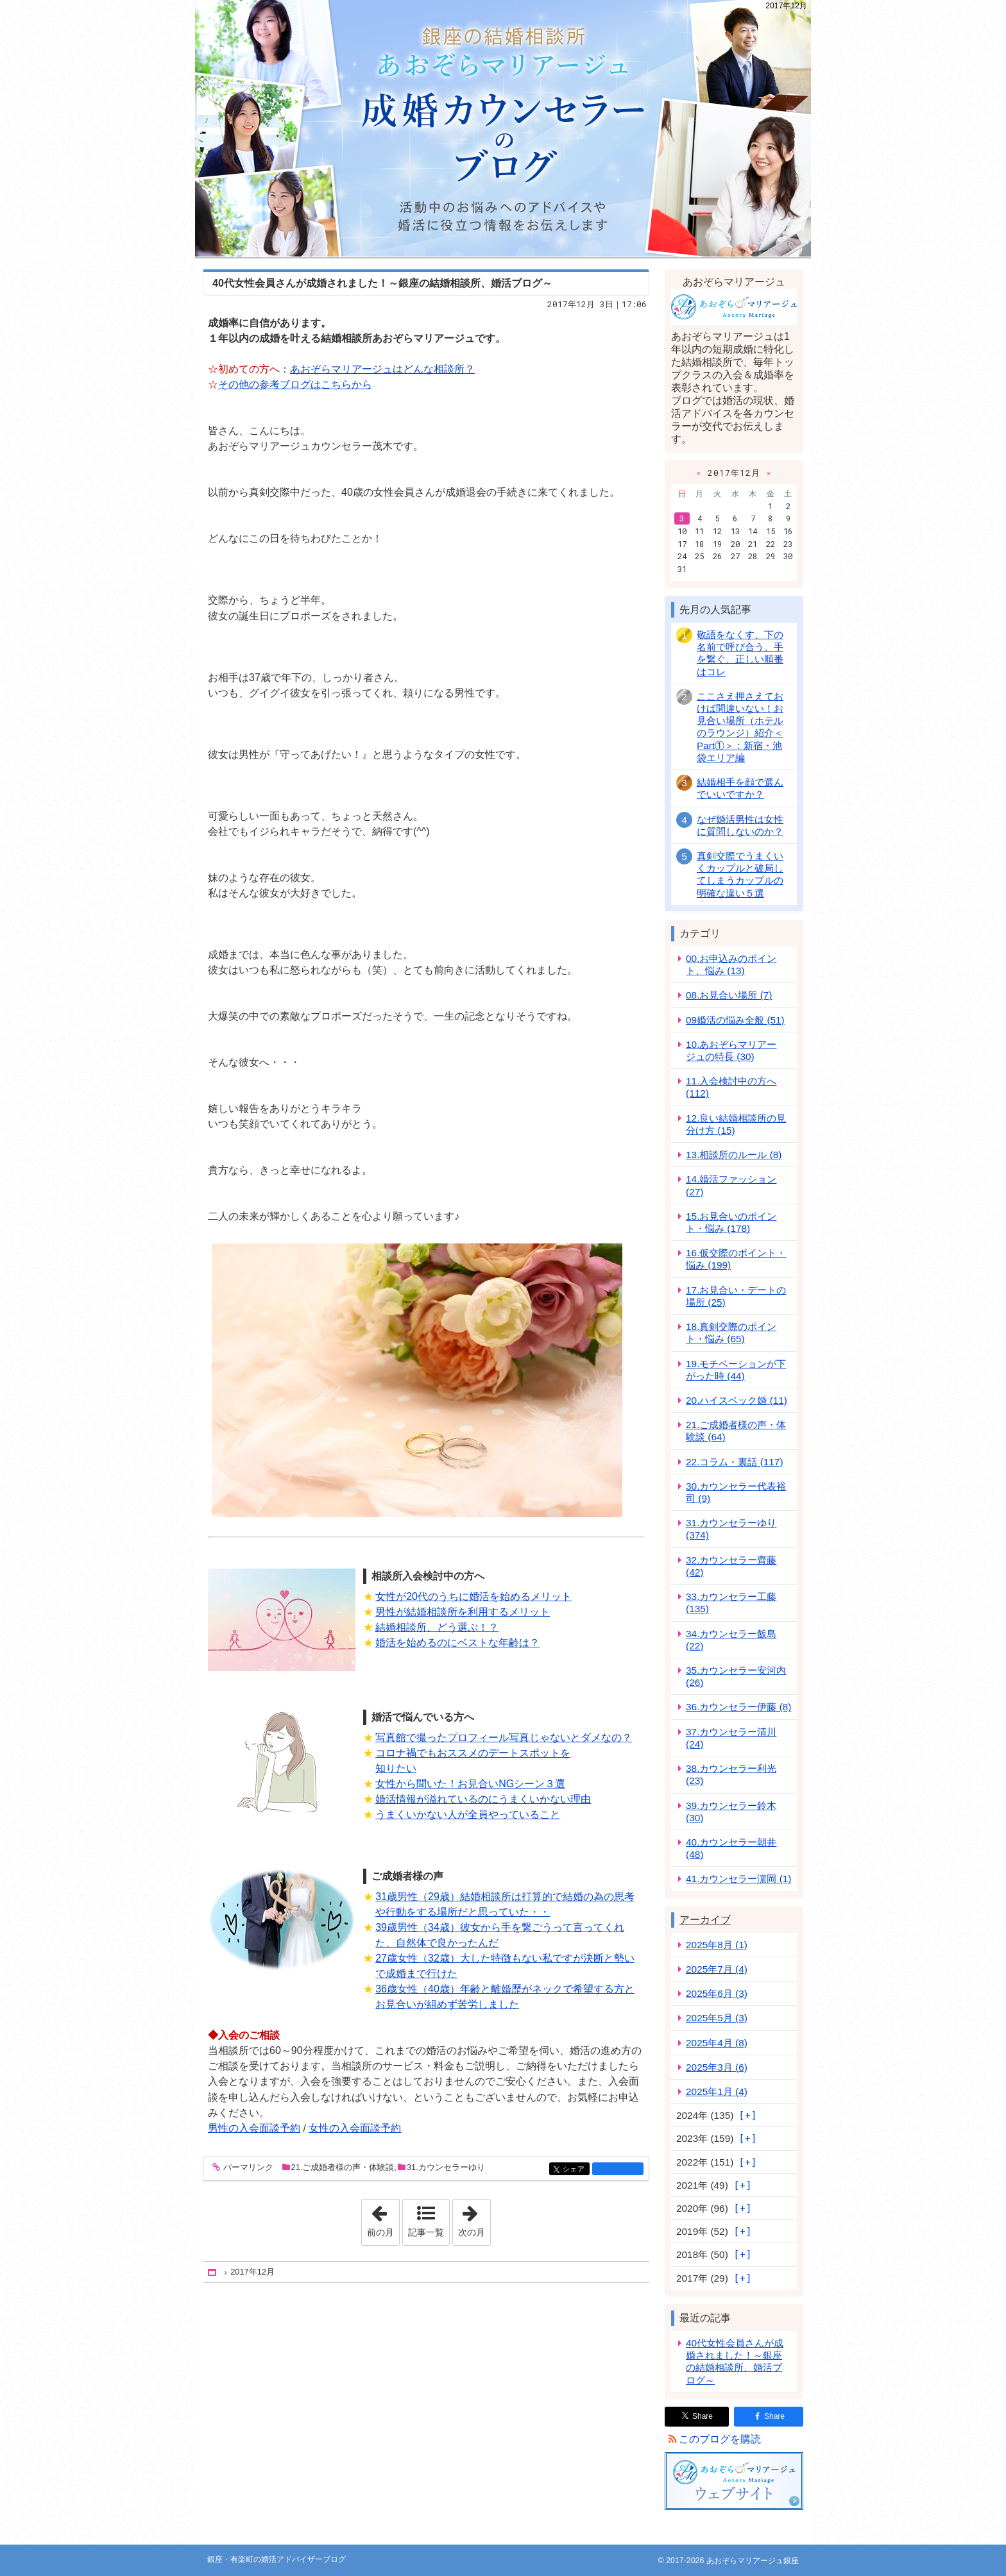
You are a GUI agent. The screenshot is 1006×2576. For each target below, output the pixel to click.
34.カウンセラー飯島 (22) (731, 1639)
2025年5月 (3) (716, 2017)
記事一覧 (426, 2232)
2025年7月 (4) (716, 1969)
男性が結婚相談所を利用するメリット (462, 1611)
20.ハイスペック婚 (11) (736, 1400)
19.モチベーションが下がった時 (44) (736, 1369)
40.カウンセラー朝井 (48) (731, 1848)
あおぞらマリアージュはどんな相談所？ (382, 369)
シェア (575, 2169)
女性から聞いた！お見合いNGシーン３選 (470, 1783)
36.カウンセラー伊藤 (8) (738, 1706)
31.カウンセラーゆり (446, 2167)
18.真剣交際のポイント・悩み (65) (731, 1332)
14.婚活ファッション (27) (731, 1185)
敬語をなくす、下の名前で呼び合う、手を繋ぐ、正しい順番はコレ (740, 653)
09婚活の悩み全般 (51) (735, 1019)
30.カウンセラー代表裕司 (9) (736, 1492)
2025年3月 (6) (716, 2067)
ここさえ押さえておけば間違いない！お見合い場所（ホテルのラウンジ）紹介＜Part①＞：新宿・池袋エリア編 (740, 727)
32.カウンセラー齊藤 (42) (731, 1566)
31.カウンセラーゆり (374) (731, 1528)
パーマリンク (247, 2167)
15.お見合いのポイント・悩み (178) (731, 1222)
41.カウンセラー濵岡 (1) (738, 1878)
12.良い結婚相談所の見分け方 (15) (736, 1124)
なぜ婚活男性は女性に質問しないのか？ (740, 825)
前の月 (383, 2218)
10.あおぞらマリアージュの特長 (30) (731, 1050)
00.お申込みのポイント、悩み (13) (731, 964)
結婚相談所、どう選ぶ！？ (437, 1627)
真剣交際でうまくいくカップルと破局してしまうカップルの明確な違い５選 (740, 874)
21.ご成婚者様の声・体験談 (343, 2167)
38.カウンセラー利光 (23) (731, 1774)
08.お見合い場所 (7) (729, 994)
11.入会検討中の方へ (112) (731, 1087)
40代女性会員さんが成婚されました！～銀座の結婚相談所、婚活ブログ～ (382, 283)
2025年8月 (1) (716, 1944)
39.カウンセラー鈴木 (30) (731, 1811)
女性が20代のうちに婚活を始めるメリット (473, 1596)
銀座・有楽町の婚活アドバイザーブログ (503, 128)
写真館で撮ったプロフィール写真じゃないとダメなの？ (503, 1737)
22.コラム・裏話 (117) (734, 1461)
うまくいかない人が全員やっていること (467, 1814)
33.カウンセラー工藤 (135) (731, 1602)
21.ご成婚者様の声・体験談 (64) (736, 1430)
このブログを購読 (720, 2439)
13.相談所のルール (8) (733, 1154)
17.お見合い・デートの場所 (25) (736, 1296)
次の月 (474, 2218)
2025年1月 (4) (716, 2091)
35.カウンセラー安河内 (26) (736, 1676)
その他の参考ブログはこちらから (295, 384)
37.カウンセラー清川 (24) (731, 1737)
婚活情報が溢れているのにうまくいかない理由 (483, 1799)
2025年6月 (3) (716, 1993)
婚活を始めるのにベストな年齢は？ (457, 1642)
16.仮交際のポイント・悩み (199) (736, 1258)
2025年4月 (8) (716, 2042)
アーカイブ (705, 1919)
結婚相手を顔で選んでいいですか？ (740, 788)
